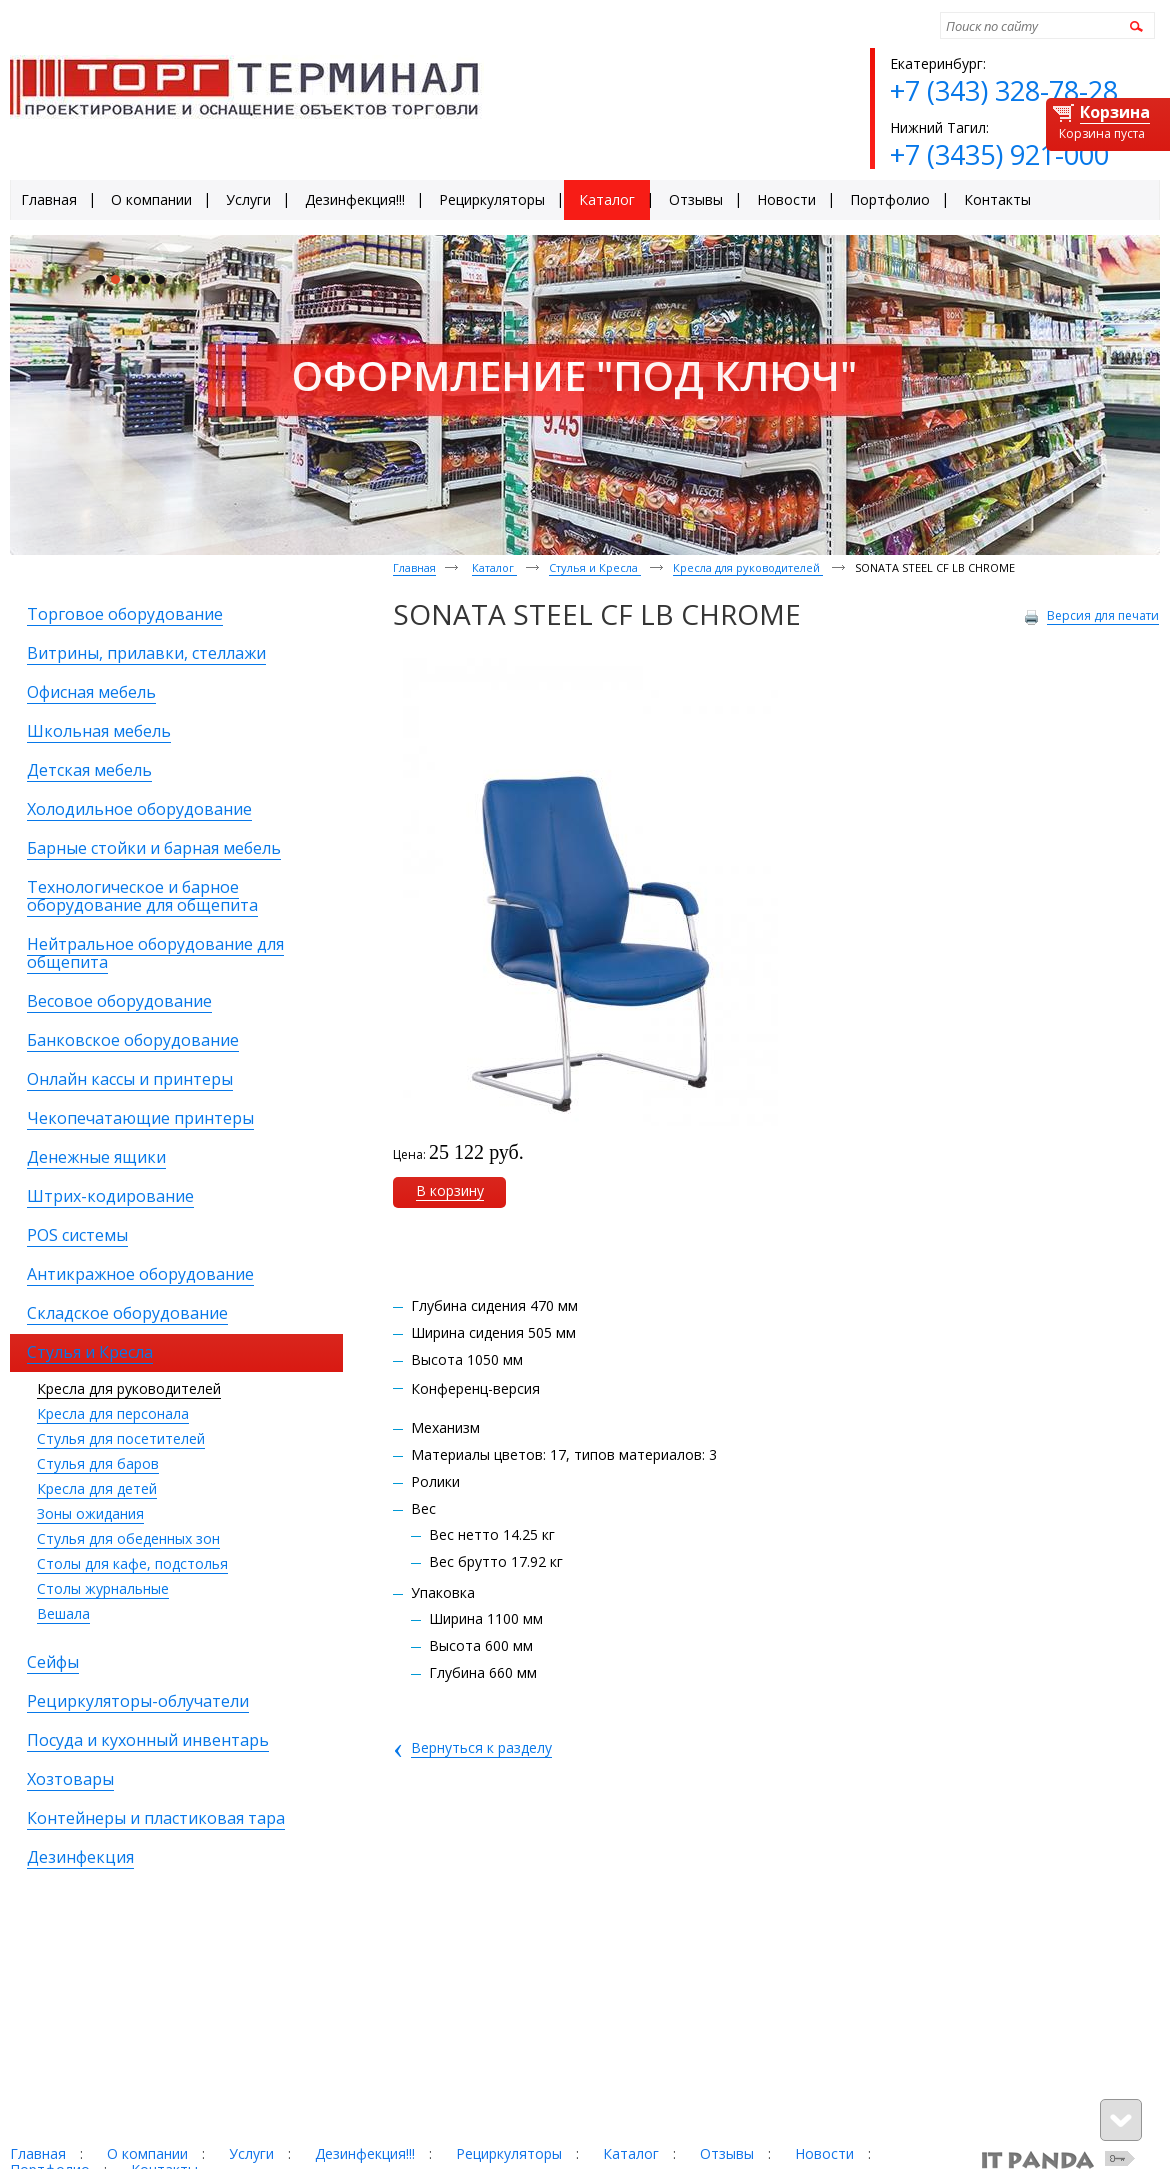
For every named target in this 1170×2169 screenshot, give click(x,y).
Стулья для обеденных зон (128, 1538)
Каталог (494, 567)
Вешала (63, 1613)
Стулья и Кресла (595, 567)
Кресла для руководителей (129, 1388)
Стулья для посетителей (121, 1438)
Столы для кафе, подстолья (132, 1563)
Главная (414, 567)
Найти (1133, 25)
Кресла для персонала (113, 1413)
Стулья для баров (98, 1463)
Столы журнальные (103, 1588)
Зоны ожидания (90, 1513)
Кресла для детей (97, 1488)
